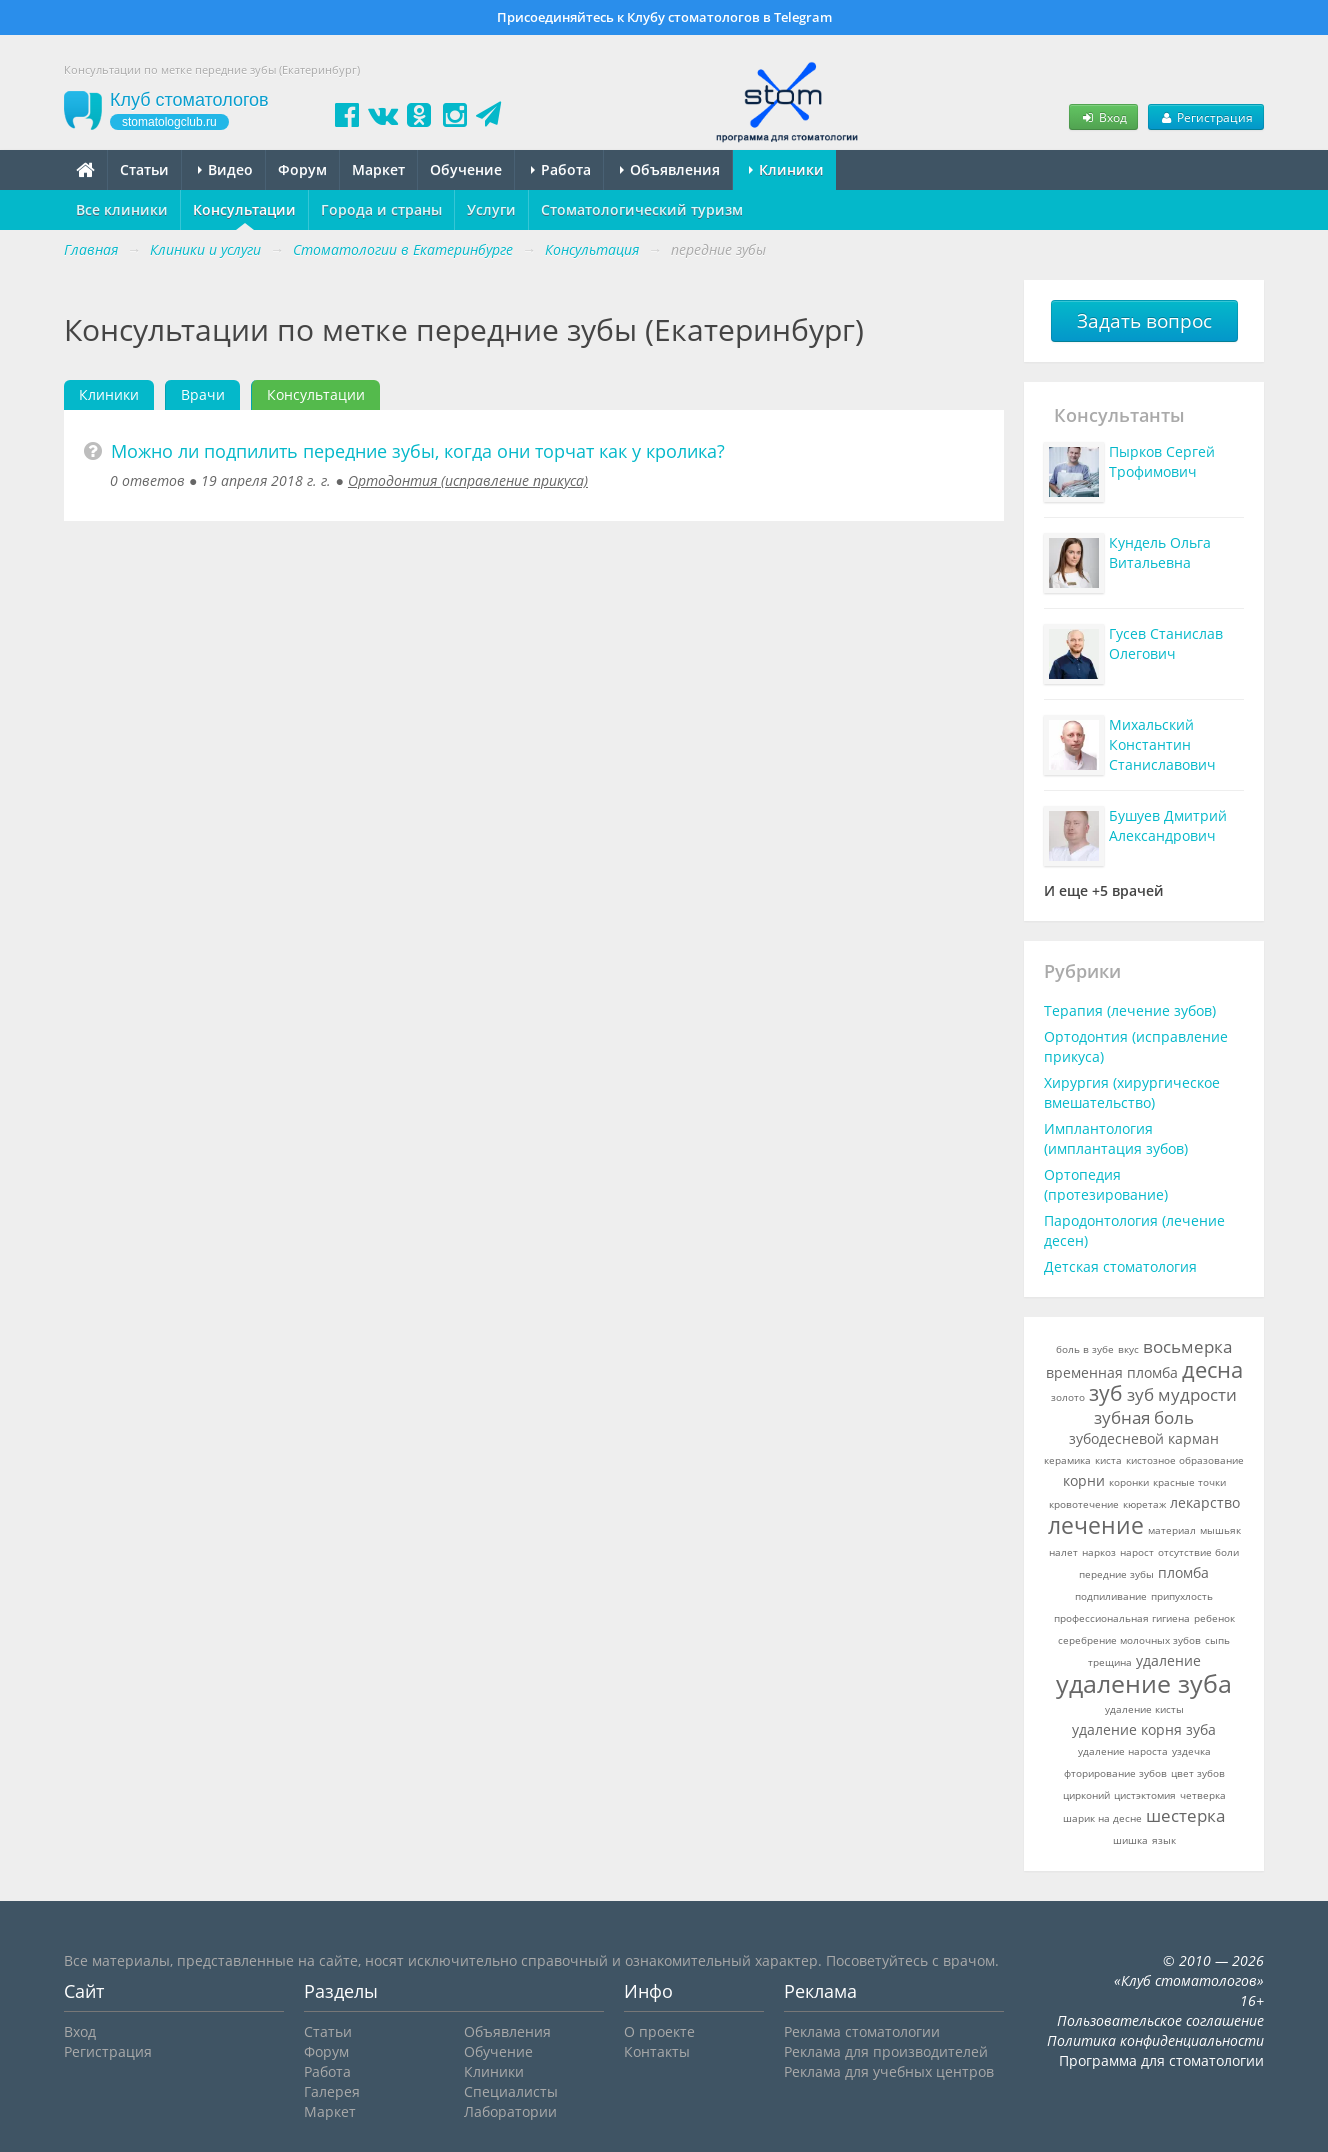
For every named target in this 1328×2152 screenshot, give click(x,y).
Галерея (332, 2091)
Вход (1103, 117)
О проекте (659, 2031)
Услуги (491, 209)
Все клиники (122, 209)
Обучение (466, 169)
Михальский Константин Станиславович (1162, 744)
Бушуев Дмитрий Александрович (1168, 825)
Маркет (378, 169)
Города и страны (381, 209)
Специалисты (511, 2091)
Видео (225, 169)
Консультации (244, 209)
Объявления (670, 169)
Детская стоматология (1120, 1266)
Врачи (203, 394)
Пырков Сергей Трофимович (1162, 461)
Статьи (144, 169)
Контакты (657, 2051)
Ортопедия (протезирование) (1106, 1184)
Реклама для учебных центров (889, 2071)
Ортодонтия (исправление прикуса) (468, 480)
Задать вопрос (1144, 321)
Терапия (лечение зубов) (1130, 1010)
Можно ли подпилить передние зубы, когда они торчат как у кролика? (418, 451)
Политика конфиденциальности (1155, 2040)
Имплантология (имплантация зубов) (1116, 1138)
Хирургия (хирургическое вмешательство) (1132, 1092)
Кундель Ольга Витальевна (1160, 552)
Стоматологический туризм (642, 209)
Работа (561, 169)
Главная (91, 249)
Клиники (786, 169)
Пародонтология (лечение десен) (1134, 1230)
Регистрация (1206, 117)
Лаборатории (510, 2111)
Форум (302, 169)
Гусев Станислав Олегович (1166, 643)
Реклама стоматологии (862, 2031)
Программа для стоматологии (1161, 2060)
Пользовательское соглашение (1160, 2020)
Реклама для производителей (886, 2051)
